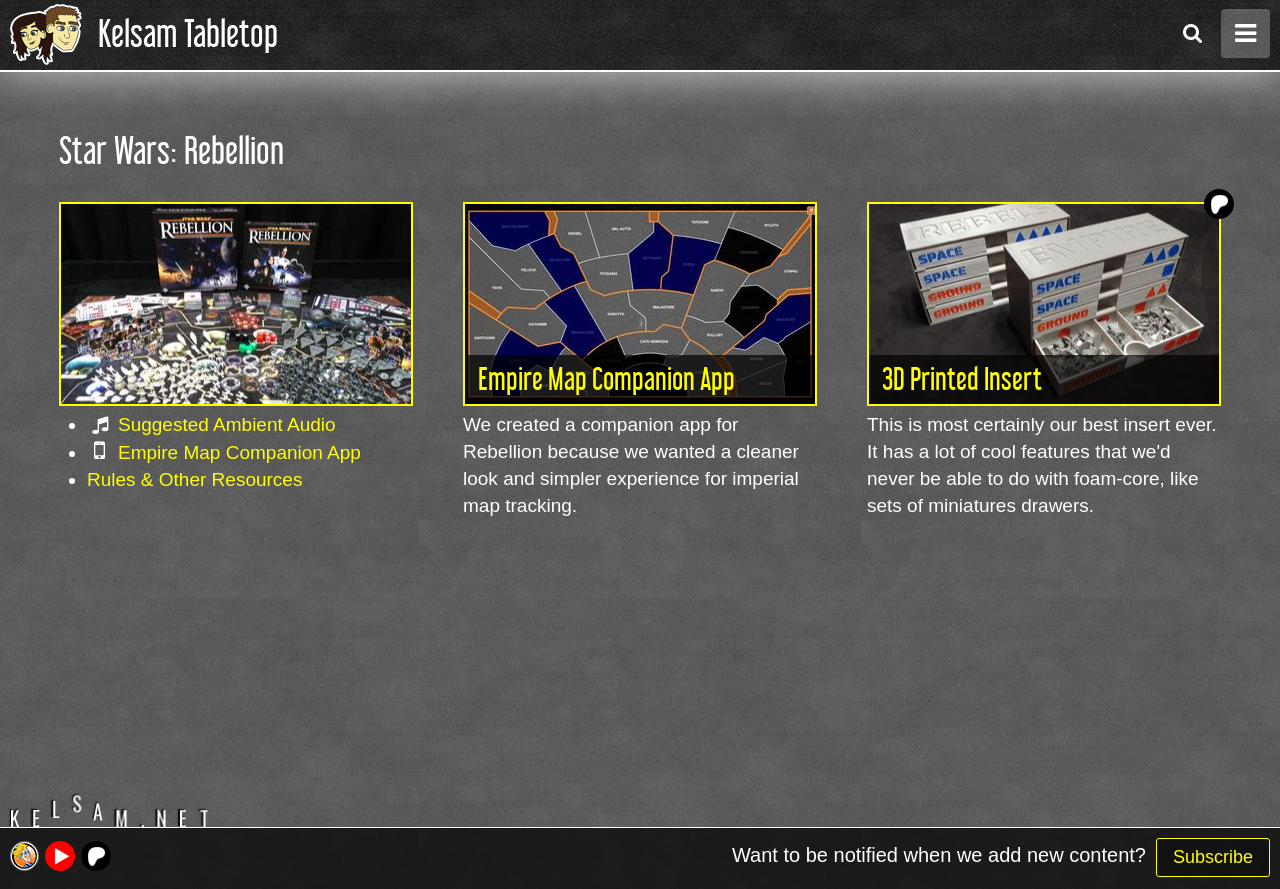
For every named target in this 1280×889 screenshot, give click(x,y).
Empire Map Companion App (239, 452)
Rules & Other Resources (194, 479)
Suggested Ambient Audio (227, 424)
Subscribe (1213, 857)
